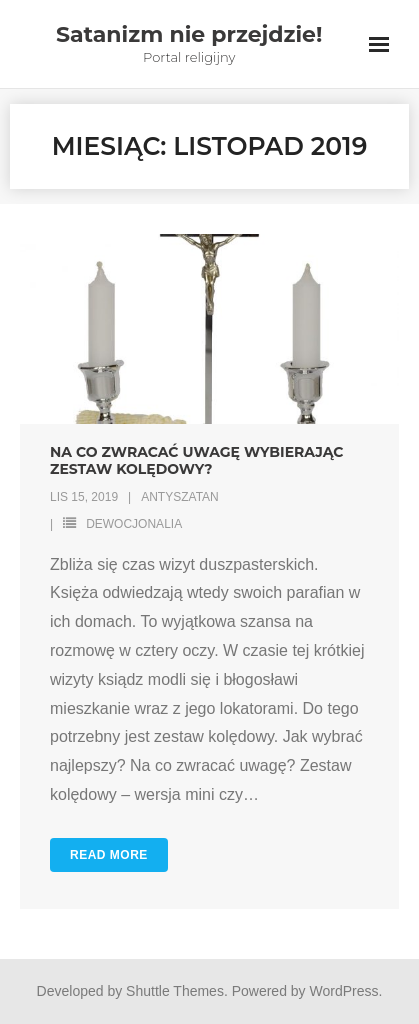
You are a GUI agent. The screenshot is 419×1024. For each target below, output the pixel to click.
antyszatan (180, 497)
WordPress (344, 991)
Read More (109, 855)
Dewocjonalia (134, 524)
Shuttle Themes (175, 991)
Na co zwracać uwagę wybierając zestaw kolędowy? (196, 460)
